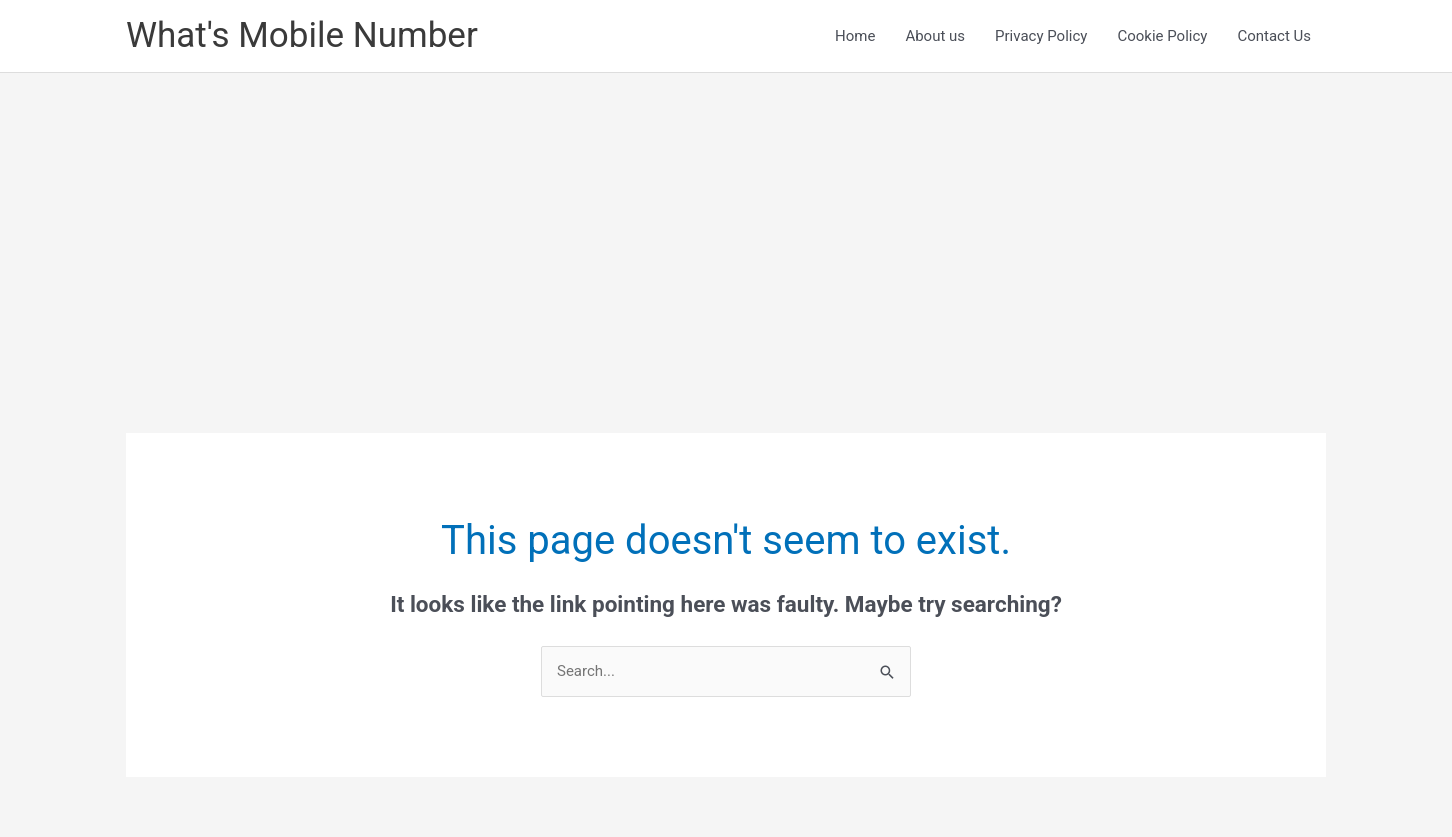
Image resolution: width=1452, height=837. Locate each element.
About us (935, 36)
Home (855, 36)
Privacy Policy (1041, 36)
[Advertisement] (726, 223)
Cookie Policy (1162, 36)
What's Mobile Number (302, 35)
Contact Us (1274, 36)
